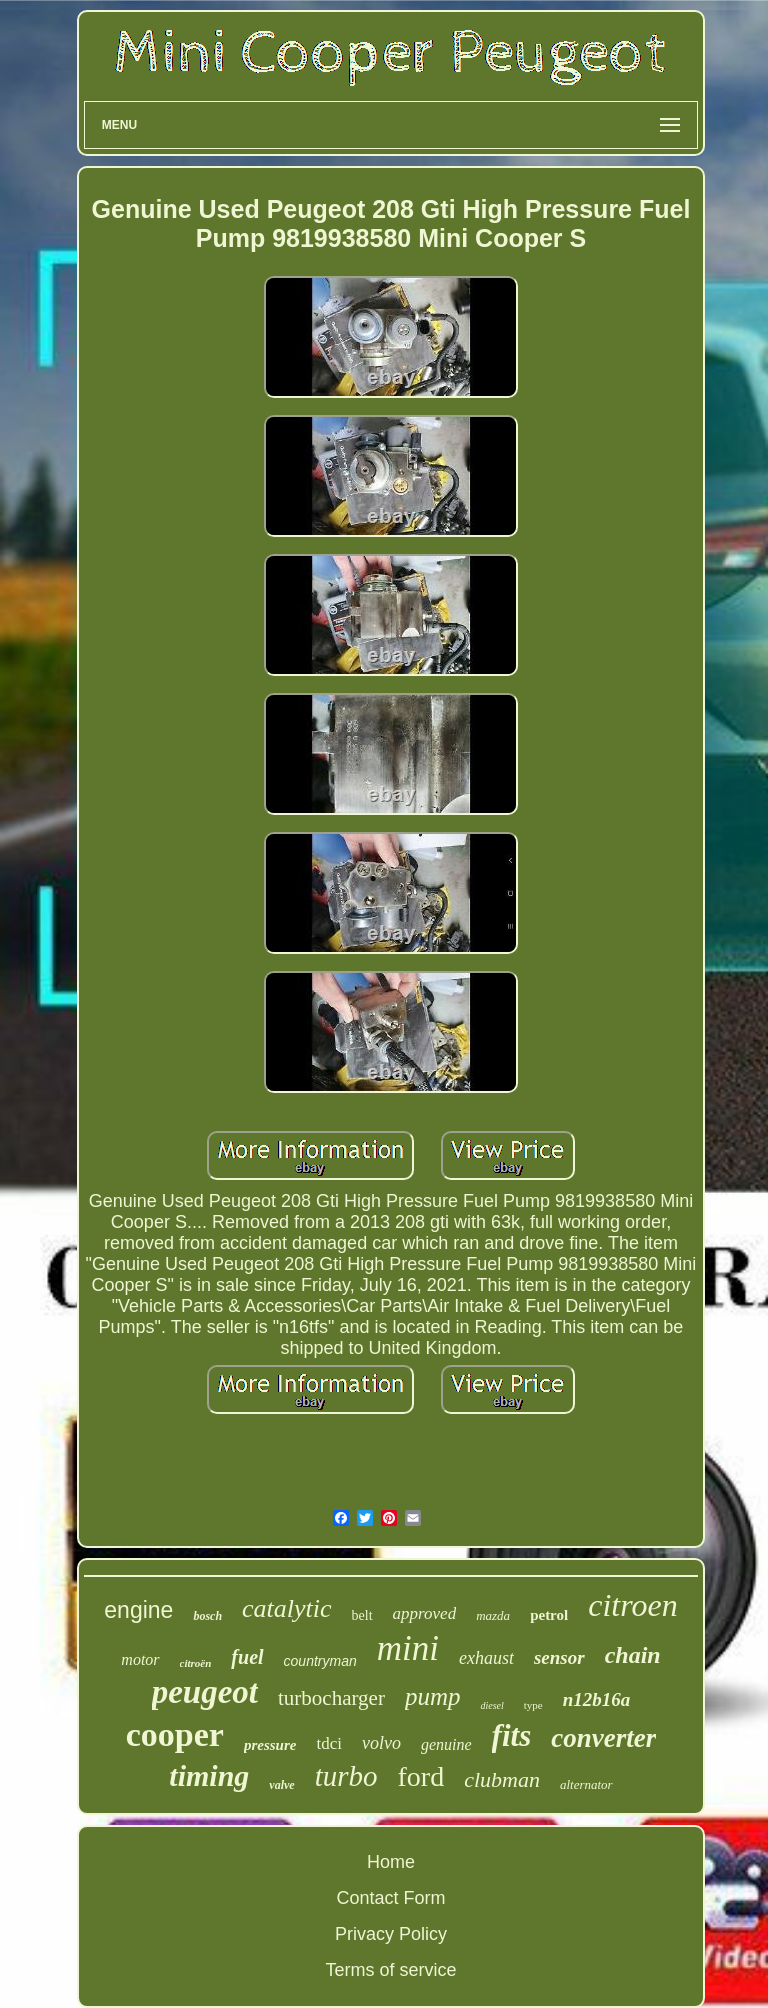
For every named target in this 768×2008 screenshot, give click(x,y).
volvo (381, 1743)
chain (633, 1655)
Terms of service (390, 1970)
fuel (247, 1657)
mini (408, 1648)
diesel (491, 1705)
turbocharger (331, 1698)
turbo (346, 1776)
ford (421, 1776)
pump (433, 1696)
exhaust (486, 1658)
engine (138, 1610)
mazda (493, 1615)
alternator (586, 1784)
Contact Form (390, 1898)
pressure (270, 1745)
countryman (320, 1661)
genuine (446, 1744)
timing (209, 1775)
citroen (632, 1605)
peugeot (205, 1692)
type (533, 1705)
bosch (207, 1616)
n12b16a (597, 1699)
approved (425, 1613)
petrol (549, 1615)
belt (362, 1615)
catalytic (287, 1608)
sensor (559, 1657)
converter (603, 1738)
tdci (329, 1743)
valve (281, 1785)
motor (140, 1659)
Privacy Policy (391, 1934)
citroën (196, 1663)
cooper (175, 1734)
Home (391, 1862)
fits (512, 1735)
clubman (502, 1779)
